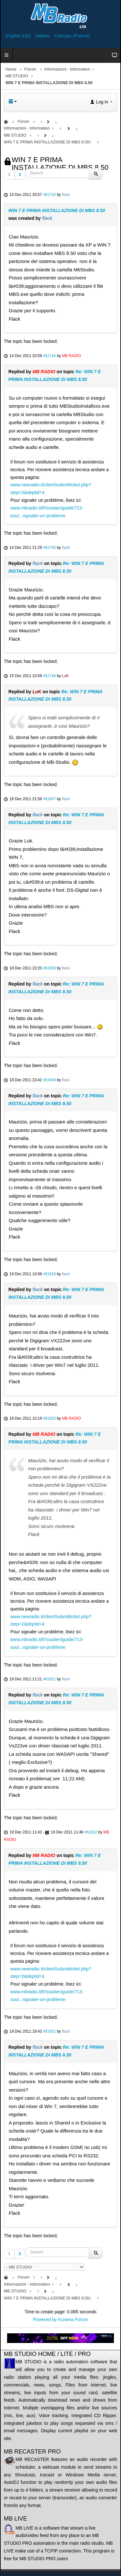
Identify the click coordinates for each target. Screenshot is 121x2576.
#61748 (49, 676)
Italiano (43, 35)
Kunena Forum (73, 2319)
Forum (30, 69)
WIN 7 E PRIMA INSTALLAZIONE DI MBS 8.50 (56, 210)
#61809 (49, 1080)
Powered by (45, 2319)
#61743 (49, 194)
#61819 (49, 1274)
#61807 (49, 799)
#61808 (49, 968)
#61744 (49, 356)
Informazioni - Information (67, 69)
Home (10, 69)
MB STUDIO (16, 76)
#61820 (49, 1418)
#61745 (49, 547)
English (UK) (18, 35)
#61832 (49, 2031)
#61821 (49, 1679)
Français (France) (72, 35)
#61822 (91, 1832)
